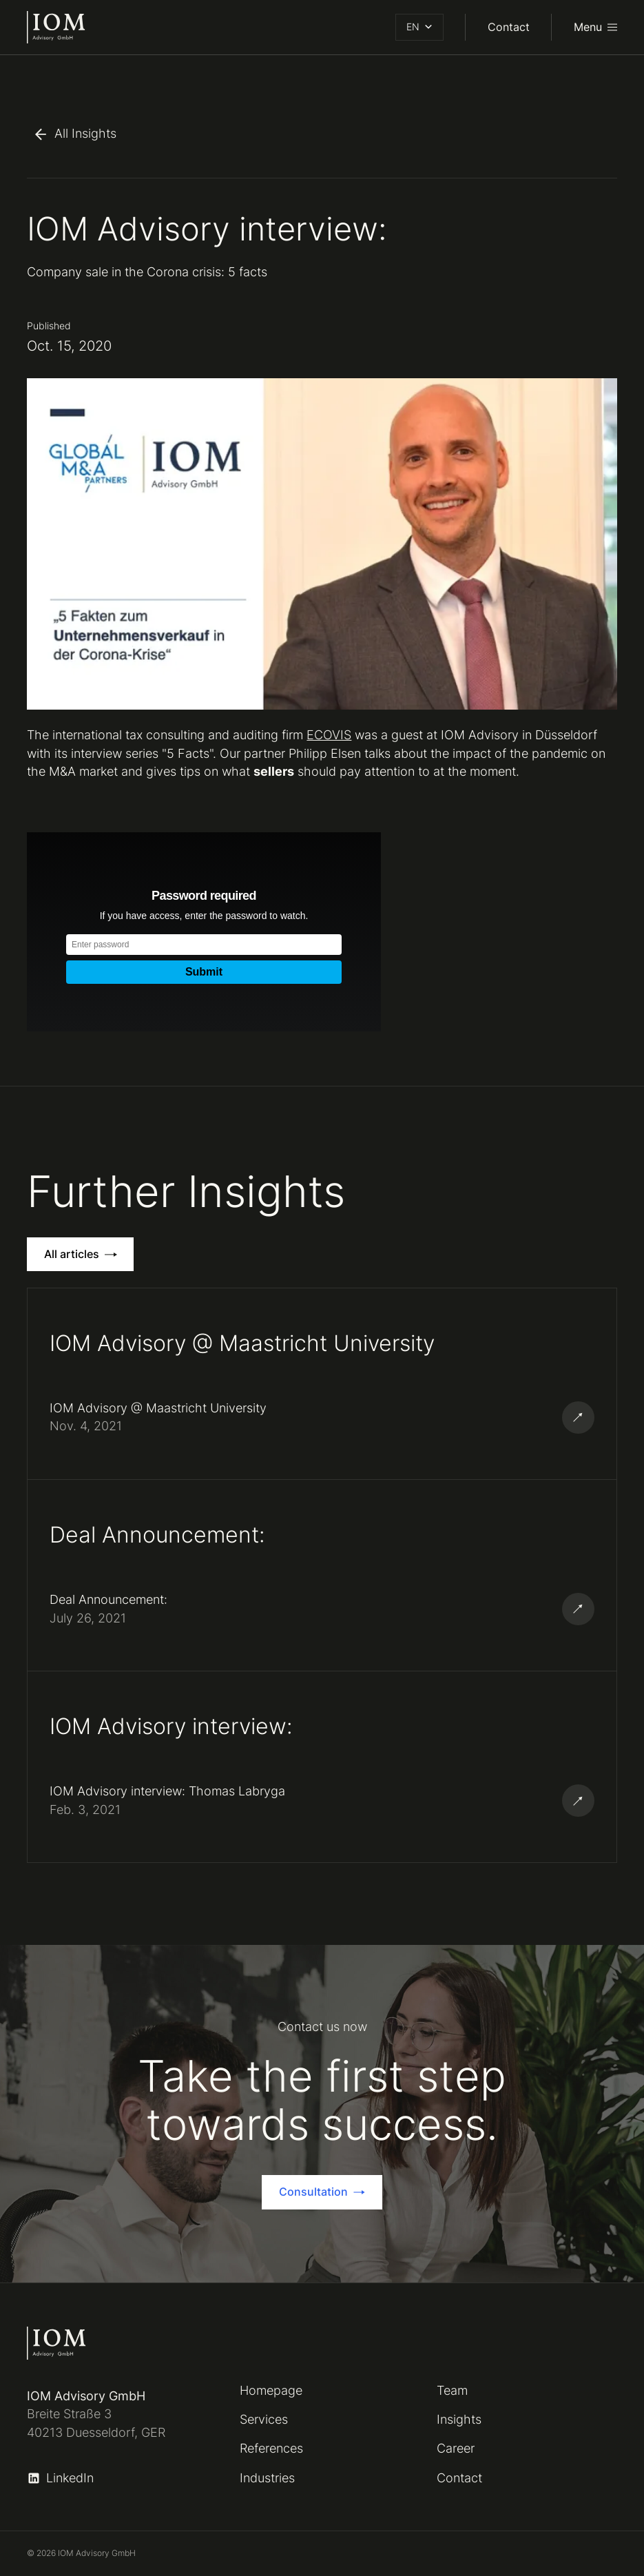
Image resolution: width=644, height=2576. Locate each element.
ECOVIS (329, 735)
